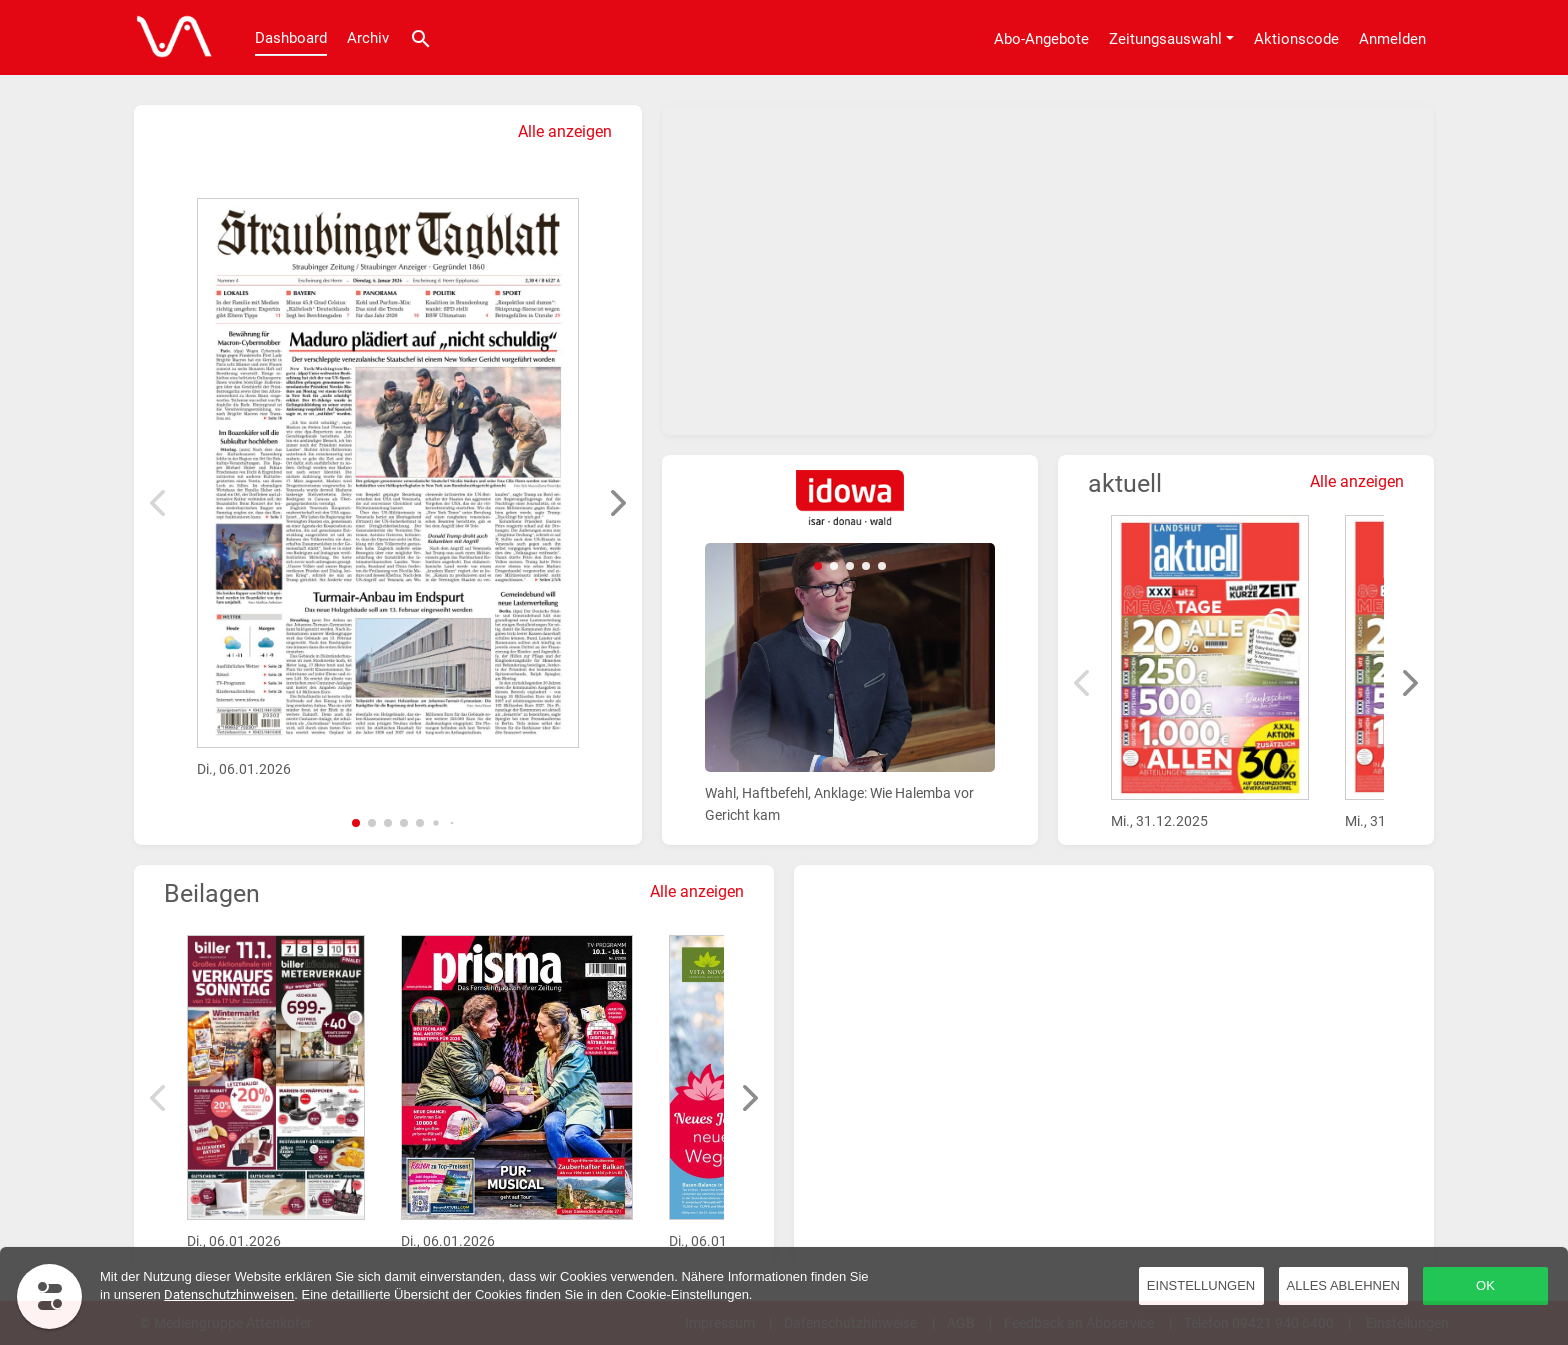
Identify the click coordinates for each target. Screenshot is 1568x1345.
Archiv (368, 38)
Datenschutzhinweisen (229, 1294)
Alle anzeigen (565, 131)
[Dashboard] (169, 38)
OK (1485, 1285)
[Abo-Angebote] (1041, 37)
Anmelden (1392, 39)
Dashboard (291, 38)
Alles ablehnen (1343, 1285)
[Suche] (421, 37)
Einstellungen (1201, 1285)
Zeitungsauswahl (1165, 39)
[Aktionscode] (1296, 37)
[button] (356, 823)
